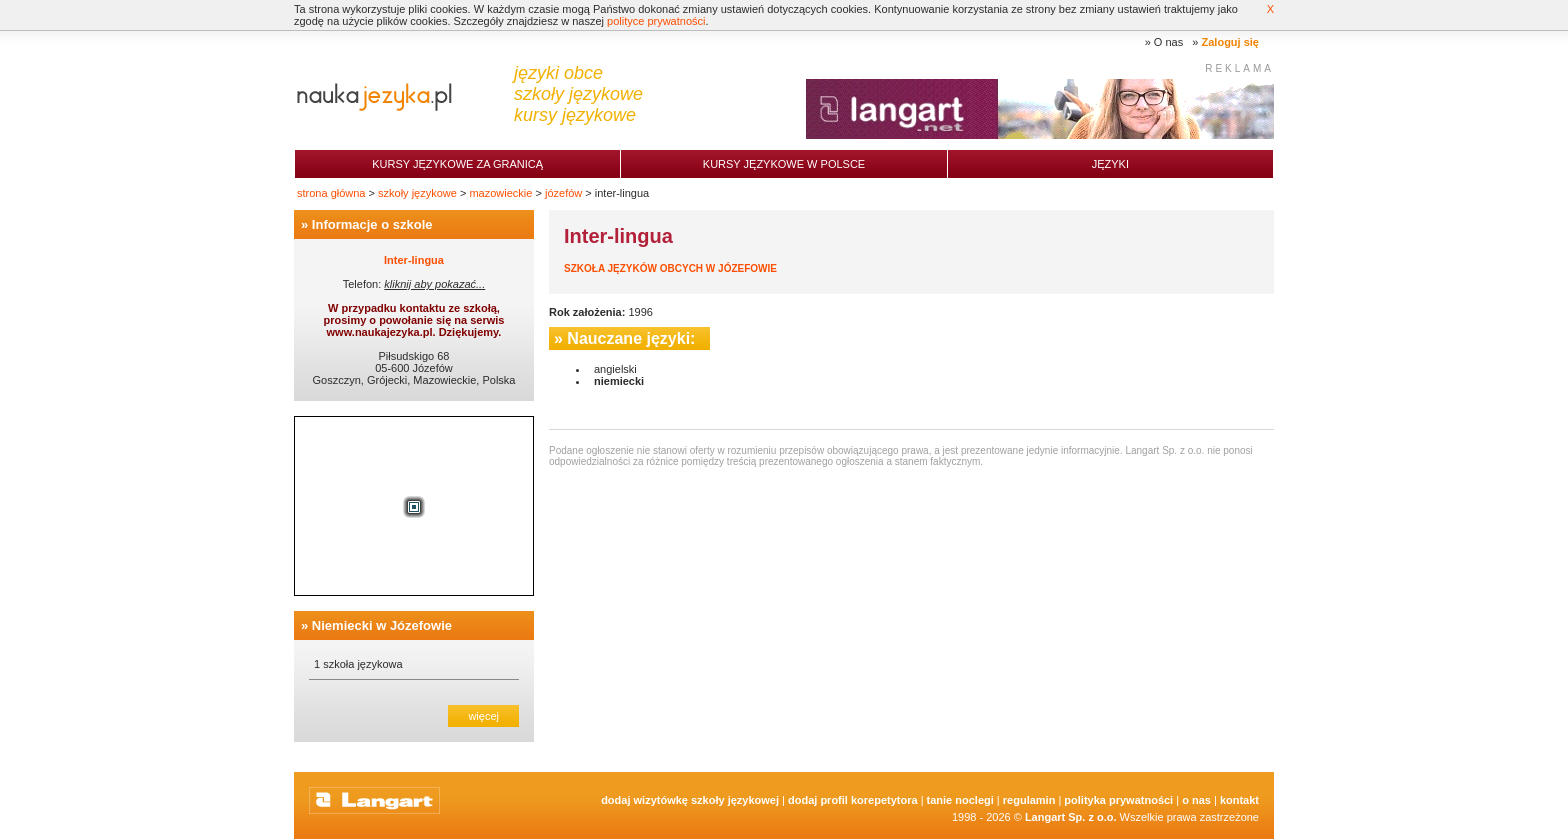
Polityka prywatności (1118, 800)
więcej (483, 716)
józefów (563, 193)
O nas (1168, 42)
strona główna (331, 193)
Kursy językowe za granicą (457, 164)
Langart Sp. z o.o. (1071, 817)
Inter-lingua (414, 260)
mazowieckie (500, 193)
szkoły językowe (417, 193)
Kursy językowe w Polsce (784, 164)
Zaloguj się (1230, 42)
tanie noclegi (960, 800)
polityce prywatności (656, 21)
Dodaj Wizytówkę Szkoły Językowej (690, 800)
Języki (1110, 164)
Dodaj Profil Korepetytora (853, 800)
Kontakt (1239, 800)
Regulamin (1029, 800)
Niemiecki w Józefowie (382, 625)
